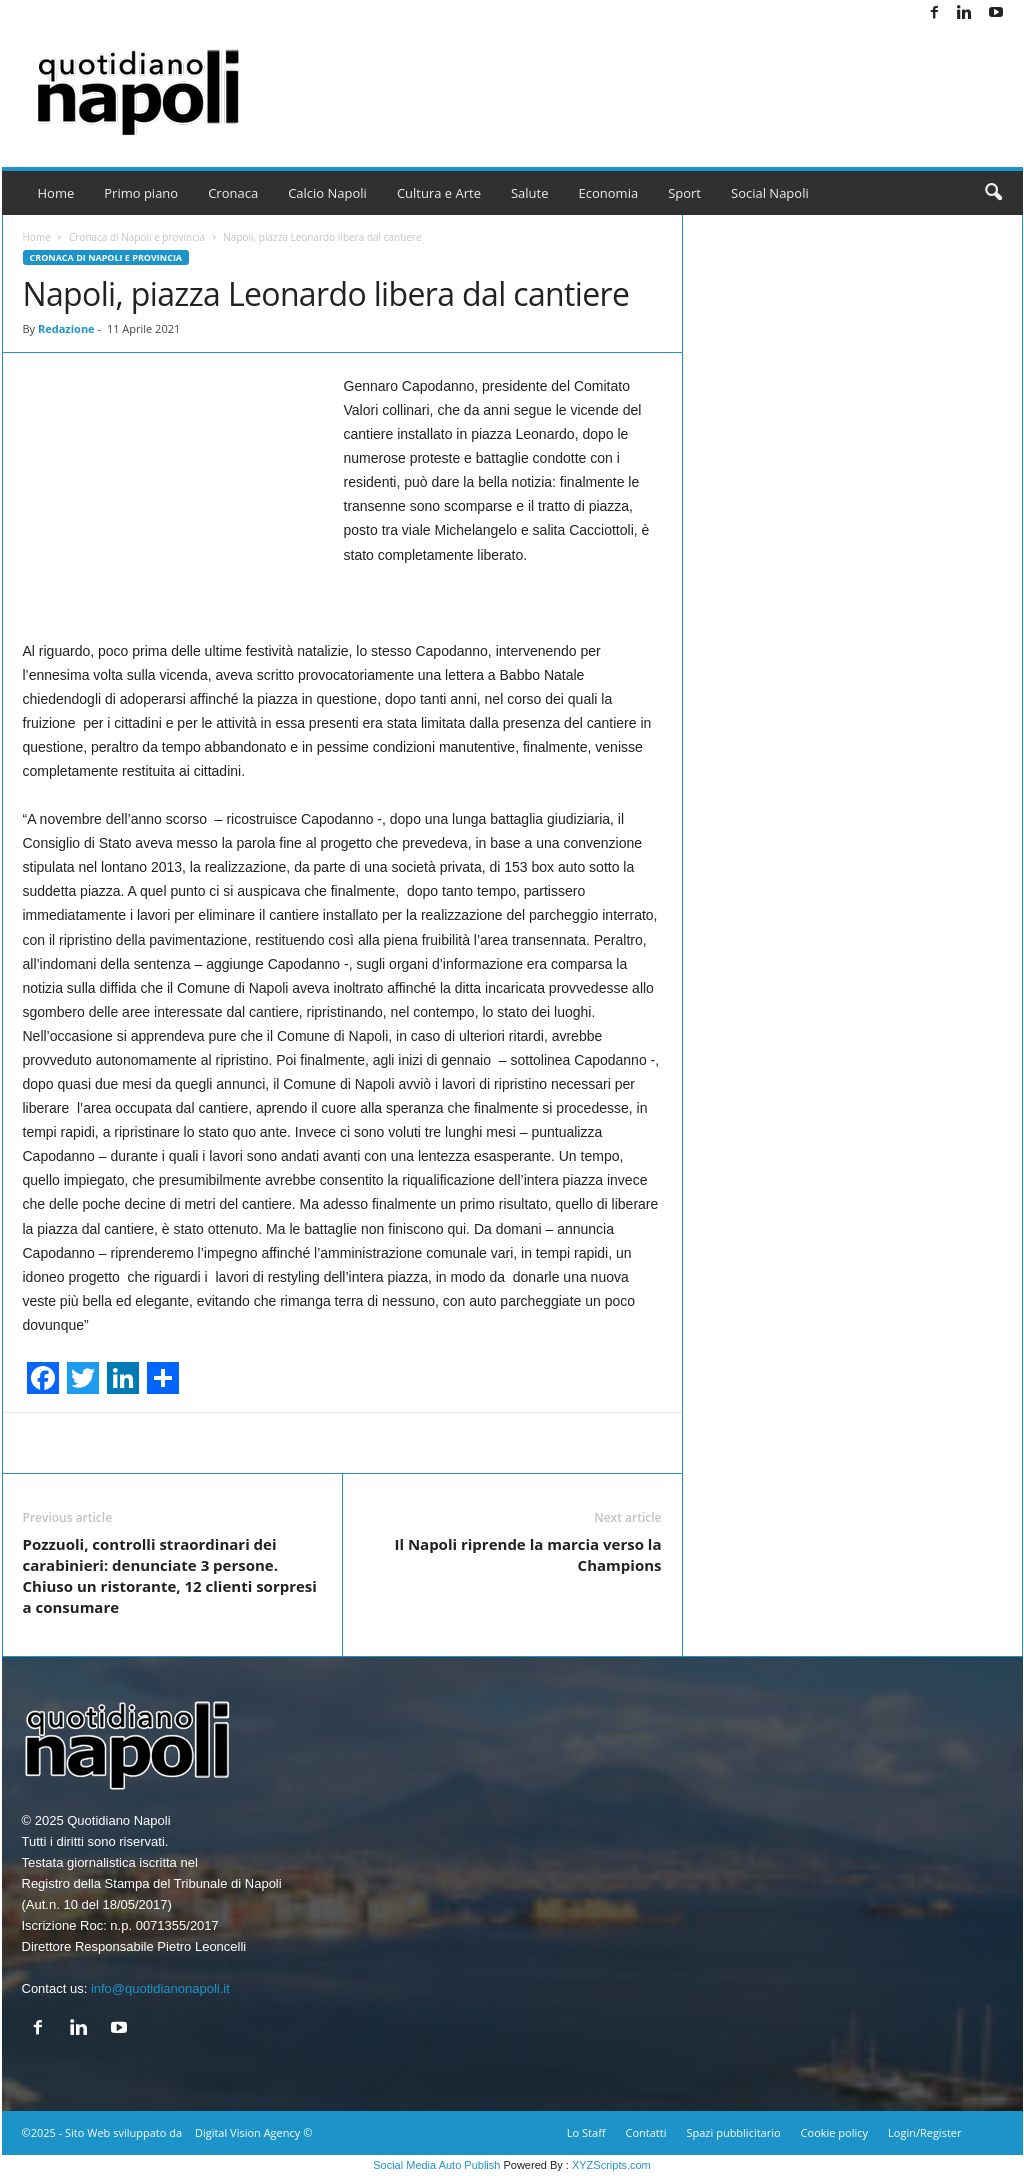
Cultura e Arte (439, 193)
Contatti (646, 2132)
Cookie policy (834, 2132)
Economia (609, 193)
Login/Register (924, 2132)
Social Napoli (770, 193)
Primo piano (141, 193)
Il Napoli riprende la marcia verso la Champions (527, 1554)
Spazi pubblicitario (733, 2132)
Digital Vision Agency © (253, 2132)
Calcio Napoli (327, 193)
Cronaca (233, 193)
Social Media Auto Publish (436, 2165)
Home (56, 193)
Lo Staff (586, 2132)
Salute (530, 193)
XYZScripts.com (611, 2165)
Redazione (66, 328)
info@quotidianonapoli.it (160, 1988)
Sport (684, 193)
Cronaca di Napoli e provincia (137, 237)
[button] (993, 193)
